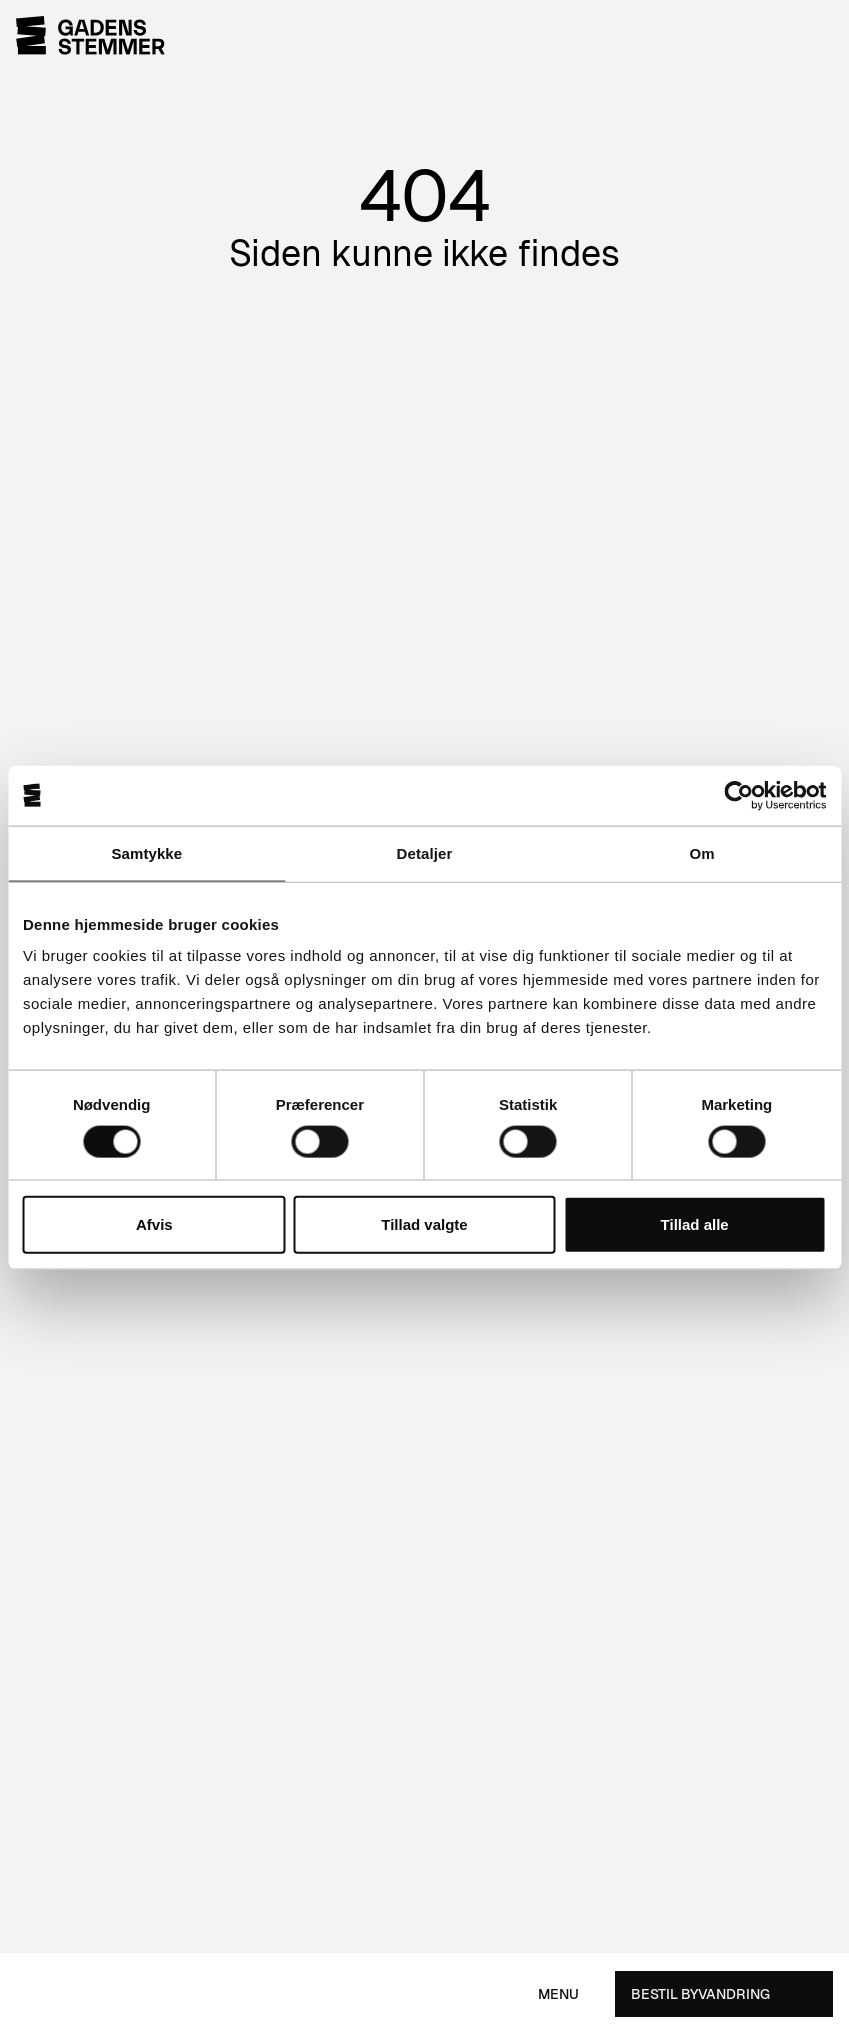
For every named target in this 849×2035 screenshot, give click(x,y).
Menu (558, 1994)
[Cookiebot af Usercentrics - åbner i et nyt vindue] (738, 795)
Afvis (154, 1224)
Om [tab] (702, 852)
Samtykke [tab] (146, 852)
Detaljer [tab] (425, 852)
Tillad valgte (424, 1224)
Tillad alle (695, 1224)
